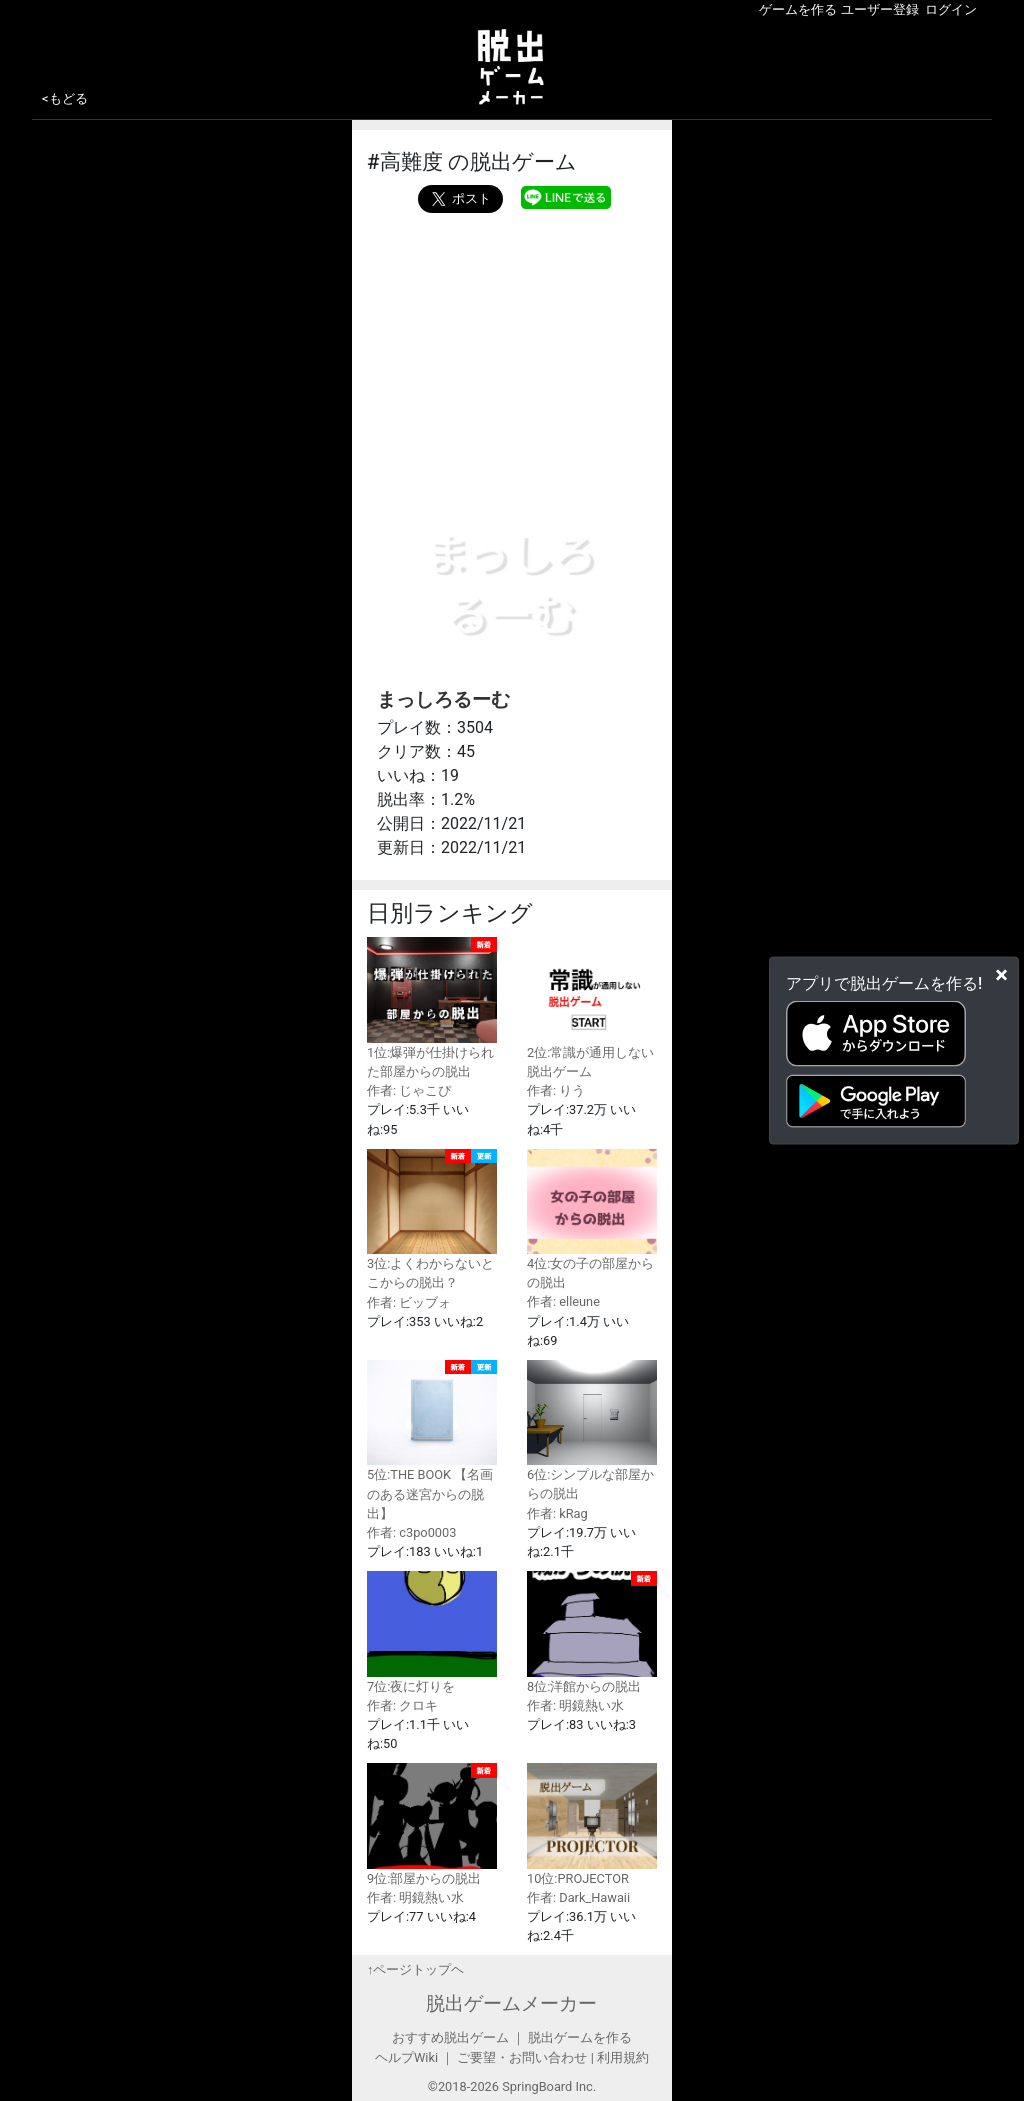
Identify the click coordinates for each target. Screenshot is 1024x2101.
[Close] (1001, 974)
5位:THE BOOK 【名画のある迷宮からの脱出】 (432, 1440)
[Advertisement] (512, 348)
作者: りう (556, 1090)
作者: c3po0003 (411, 1532)
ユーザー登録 (880, 9)
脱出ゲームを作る (580, 2037)
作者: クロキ (402, 1705)
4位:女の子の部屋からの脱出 (592, 1219)
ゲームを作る (798, 9)
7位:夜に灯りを (432, 1632)
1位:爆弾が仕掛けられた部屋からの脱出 (432, 1008)
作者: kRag (557, 1513)
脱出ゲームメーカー (511, 2003)
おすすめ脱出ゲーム (450, 2037)
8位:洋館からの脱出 (592, 1632)
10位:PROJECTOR (592, 1824)
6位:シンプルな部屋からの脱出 (592, 1430)
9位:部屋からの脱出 (432, 1824)
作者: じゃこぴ (409, 1090)
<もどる (65, 98)
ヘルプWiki (406, 2057)
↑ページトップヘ (415, 1969)
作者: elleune (563, 1301)
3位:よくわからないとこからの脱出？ (432, 1220)
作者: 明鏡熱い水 (575, 1705)
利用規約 (623, 2057)
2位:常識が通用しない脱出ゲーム (592, 1007)
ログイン (951, 9)
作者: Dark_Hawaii (578, 1897)
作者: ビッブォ (409, 1302)
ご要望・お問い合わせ (522, 2057)
